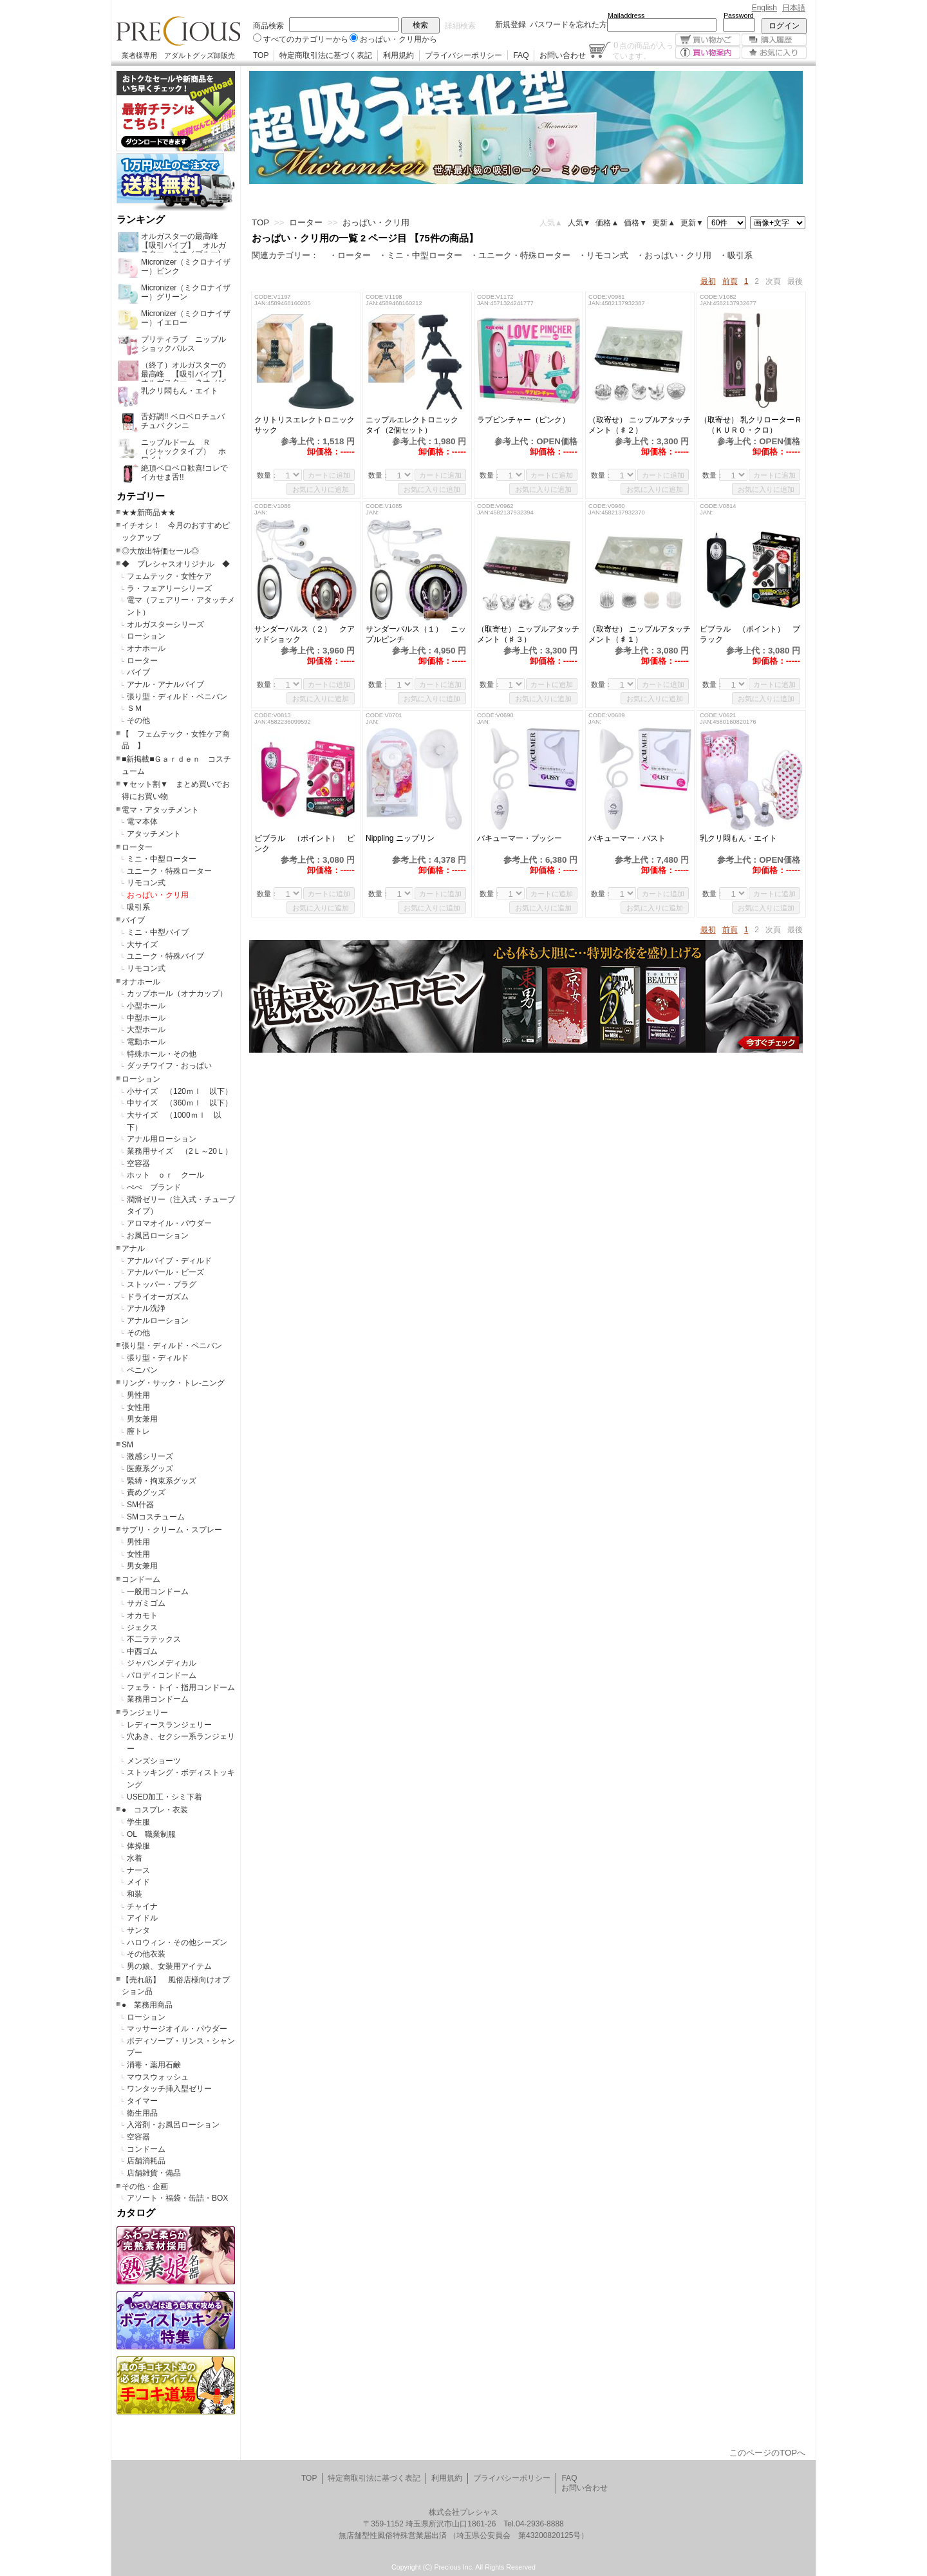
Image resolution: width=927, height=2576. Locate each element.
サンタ (138, 1930)
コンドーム (141, 1579)
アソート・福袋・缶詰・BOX (177, 2198)
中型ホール (146, 1017)
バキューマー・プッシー (519, 838)
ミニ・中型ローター (161, 858)
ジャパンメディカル (161, 1663)
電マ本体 (142, 821)
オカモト (142, 1615)
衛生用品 (142, 2113)
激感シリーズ (150, 1456)
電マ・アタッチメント (160, 809)
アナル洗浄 (146, 1308)
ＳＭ (134, 708)
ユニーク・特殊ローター (169, 871)
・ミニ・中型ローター (420, 255)
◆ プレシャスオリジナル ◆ (176, 564)
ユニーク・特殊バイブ (165, 956)
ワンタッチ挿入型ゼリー (169, 2088)
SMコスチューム (156, 1516)
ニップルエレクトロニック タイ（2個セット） (416, 425)
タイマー (142, 2100)
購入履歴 (774, 39)
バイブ (138, 672)
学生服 (138, 1822)
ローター (142, 660)
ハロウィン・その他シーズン (177, 1942)
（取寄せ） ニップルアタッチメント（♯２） (639, 425)
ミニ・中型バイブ (158, 932)
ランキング (141, 219)
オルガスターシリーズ (165, 624)
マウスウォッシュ (158, 2077)
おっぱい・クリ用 (158, 894)
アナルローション (158, 1320)
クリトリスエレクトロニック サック (305, 425)
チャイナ (142, 1906)
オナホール (146, 648)
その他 (138, 720)
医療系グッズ (150, 1468)
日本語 (793, 7)
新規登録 (510, 24)
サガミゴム (146, 1603)
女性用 (138, 1407)
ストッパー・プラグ (161, 1284)
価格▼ (635, 222)
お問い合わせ (562, 55)
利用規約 (398, 55)
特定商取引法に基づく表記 (325, 55)
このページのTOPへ (767, 2453)
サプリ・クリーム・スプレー (172, 1529)
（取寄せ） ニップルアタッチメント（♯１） (639, 634)
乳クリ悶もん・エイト (746, 838)
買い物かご (707, 39)
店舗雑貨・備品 (154, 2172)
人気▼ (579, 222)
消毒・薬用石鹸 (154, 2064)
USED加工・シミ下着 (164, 1796)
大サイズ (142, 944)
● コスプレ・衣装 (155, 1809)
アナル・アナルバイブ (165, 684)
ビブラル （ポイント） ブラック (750, 634)
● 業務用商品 (147, 2004)
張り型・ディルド (158, 1357)
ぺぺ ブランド (154, 1187)
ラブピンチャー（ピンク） (528, 419)
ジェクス (142, 1627)
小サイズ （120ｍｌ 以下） (179, 1091)
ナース (138, 1870)
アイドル (142, 1918)
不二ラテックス (154, 1639)
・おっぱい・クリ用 (673, 255)
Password (739, 15)
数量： (267, 475)
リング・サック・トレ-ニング (173, 1382)
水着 (134, 1858)
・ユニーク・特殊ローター (520, 255)
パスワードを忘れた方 (568, 24)
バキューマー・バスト (627, 838)
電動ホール (146, 1041)
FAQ (521, 55)
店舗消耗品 (146, 2160)
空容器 (138, 1163)
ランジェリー (145, 1712)
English (764, 7)
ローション (146, 636)
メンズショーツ (154, 1760)
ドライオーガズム (158, 1296)
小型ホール (146, 1005)
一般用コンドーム (158, 1591)
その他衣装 (146, 1954)
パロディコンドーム (161, 1675)
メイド (138, 1881)
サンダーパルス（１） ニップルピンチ (416, 634)
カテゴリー (141, 496)
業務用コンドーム (158, 1699)
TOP (260, 55)
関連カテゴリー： (285, 255)
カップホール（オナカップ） (177, 993)
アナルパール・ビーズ (165, 1272)
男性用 (138, 1395)
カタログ (136, 2213)
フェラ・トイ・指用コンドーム (181, 1687)
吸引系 (138, 907)
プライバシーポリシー (463, 55)
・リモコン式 (603, 255)
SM (127, 1444)
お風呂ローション (158, 1235)
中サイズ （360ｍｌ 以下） (179, 1102)
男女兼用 (142, 1419)
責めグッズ (146, 1492)
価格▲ (607, 222)
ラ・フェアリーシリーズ (169, 588)
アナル (133, 1248)
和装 (134, 1894)
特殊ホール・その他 (161, 1053)
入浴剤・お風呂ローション (173, 2124)
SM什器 (140, 1504)
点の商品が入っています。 (642, 50)
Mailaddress (626, 15)
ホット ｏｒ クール (169, 1175)
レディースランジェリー (169, 1724)
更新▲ (663, 222)
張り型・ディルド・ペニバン (177, 696)
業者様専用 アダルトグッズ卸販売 (178, 55)
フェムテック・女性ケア (169, 576)
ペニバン (142, 1370)
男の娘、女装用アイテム (169, 1966)
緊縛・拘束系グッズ (161, 1480)
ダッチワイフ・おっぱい (169, 1065)
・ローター (350, 255)
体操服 (138, 1845)
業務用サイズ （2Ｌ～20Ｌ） (179, 1151)
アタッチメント (154, 833)
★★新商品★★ (149, 512)
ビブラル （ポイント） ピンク (304, 843)
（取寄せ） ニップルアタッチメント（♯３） (528, 634)
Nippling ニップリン (400, 838)
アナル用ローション (161, 1138)
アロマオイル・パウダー (169, 1223)
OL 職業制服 (155, 1834)
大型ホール (146, 1029)
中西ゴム (142, 1651)
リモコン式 (146, 882)
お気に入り (774, 52)
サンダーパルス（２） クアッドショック (304, 634)
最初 (708, 281)
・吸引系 (736, 255)
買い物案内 (707, 52)
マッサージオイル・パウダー (177, 2028)
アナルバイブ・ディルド (169, 1260)
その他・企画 (145, 2186)
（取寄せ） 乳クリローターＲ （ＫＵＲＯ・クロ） (751, 425)
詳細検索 (460, 25)
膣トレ (138, 1431)
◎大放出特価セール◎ (160, 551)
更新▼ (692, 222)
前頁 (730, 281)
